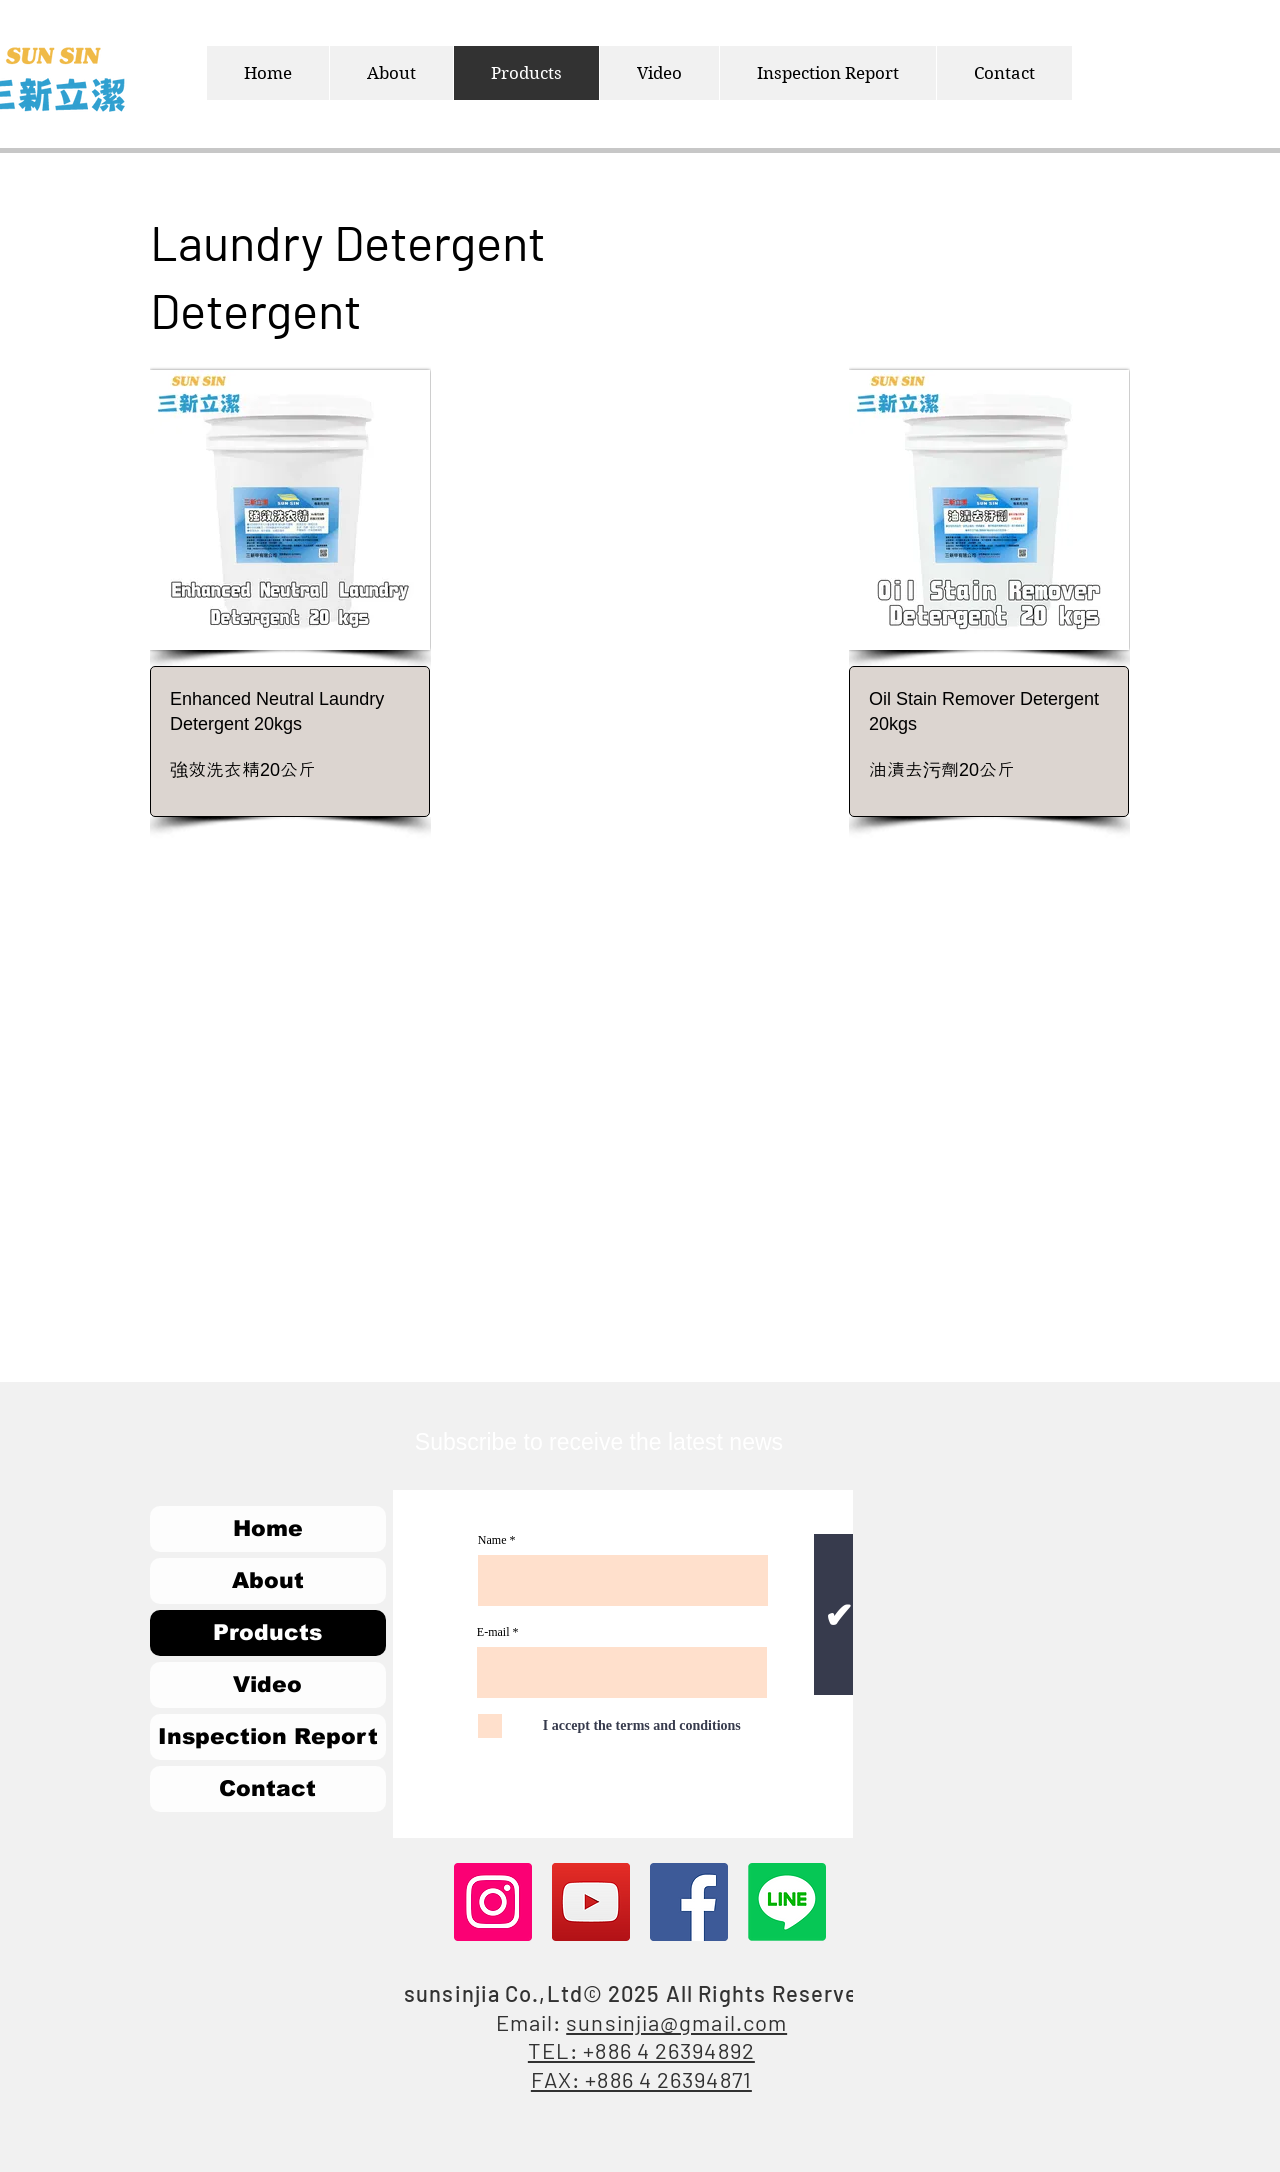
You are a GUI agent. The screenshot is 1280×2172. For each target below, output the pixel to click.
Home (268, 1528)
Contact (267, 1788)
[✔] (839, 1614)
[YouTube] (591, 1902)
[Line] (787, 1902)
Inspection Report (268, 1736)
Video (267, 1684)
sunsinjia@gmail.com (676, 2022)
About (268, 1580)
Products (267, 1632)
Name (492, 1540)
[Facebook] (689, 1902)
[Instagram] (493, 1902)
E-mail (493, 1632)
